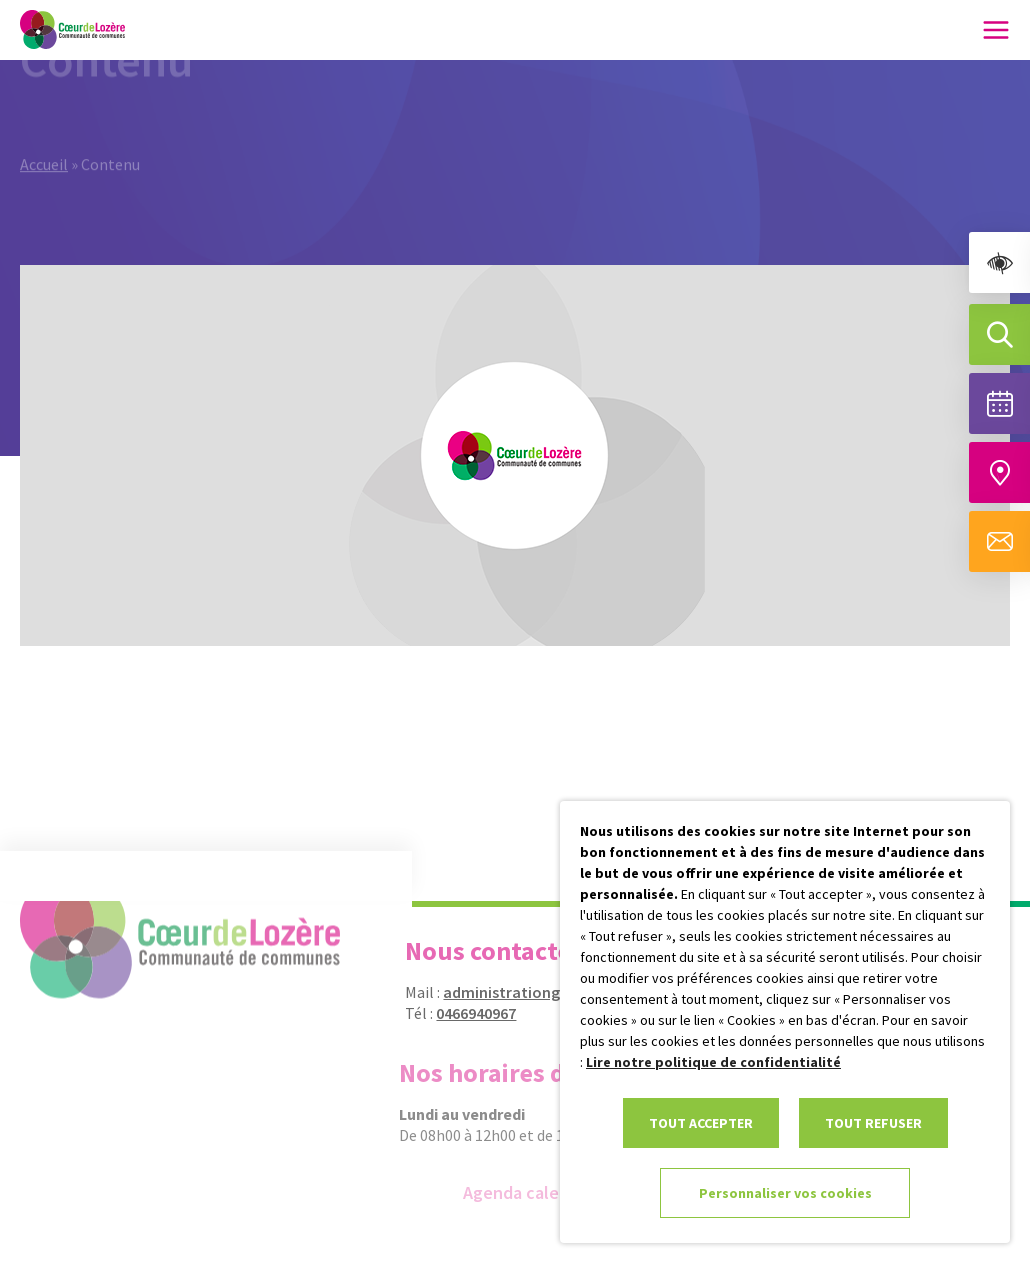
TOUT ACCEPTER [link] (701, 1123)
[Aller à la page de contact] (999, 541)
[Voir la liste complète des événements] (999, 403)
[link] (999, 262)
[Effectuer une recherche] (999, 334)
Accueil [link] (44, 142)
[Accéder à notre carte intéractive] (999, 472)
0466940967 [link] (466, 1013)
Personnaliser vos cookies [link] (785, 1193)
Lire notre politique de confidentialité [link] (713, 1062)
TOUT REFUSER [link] (873, 1123)
